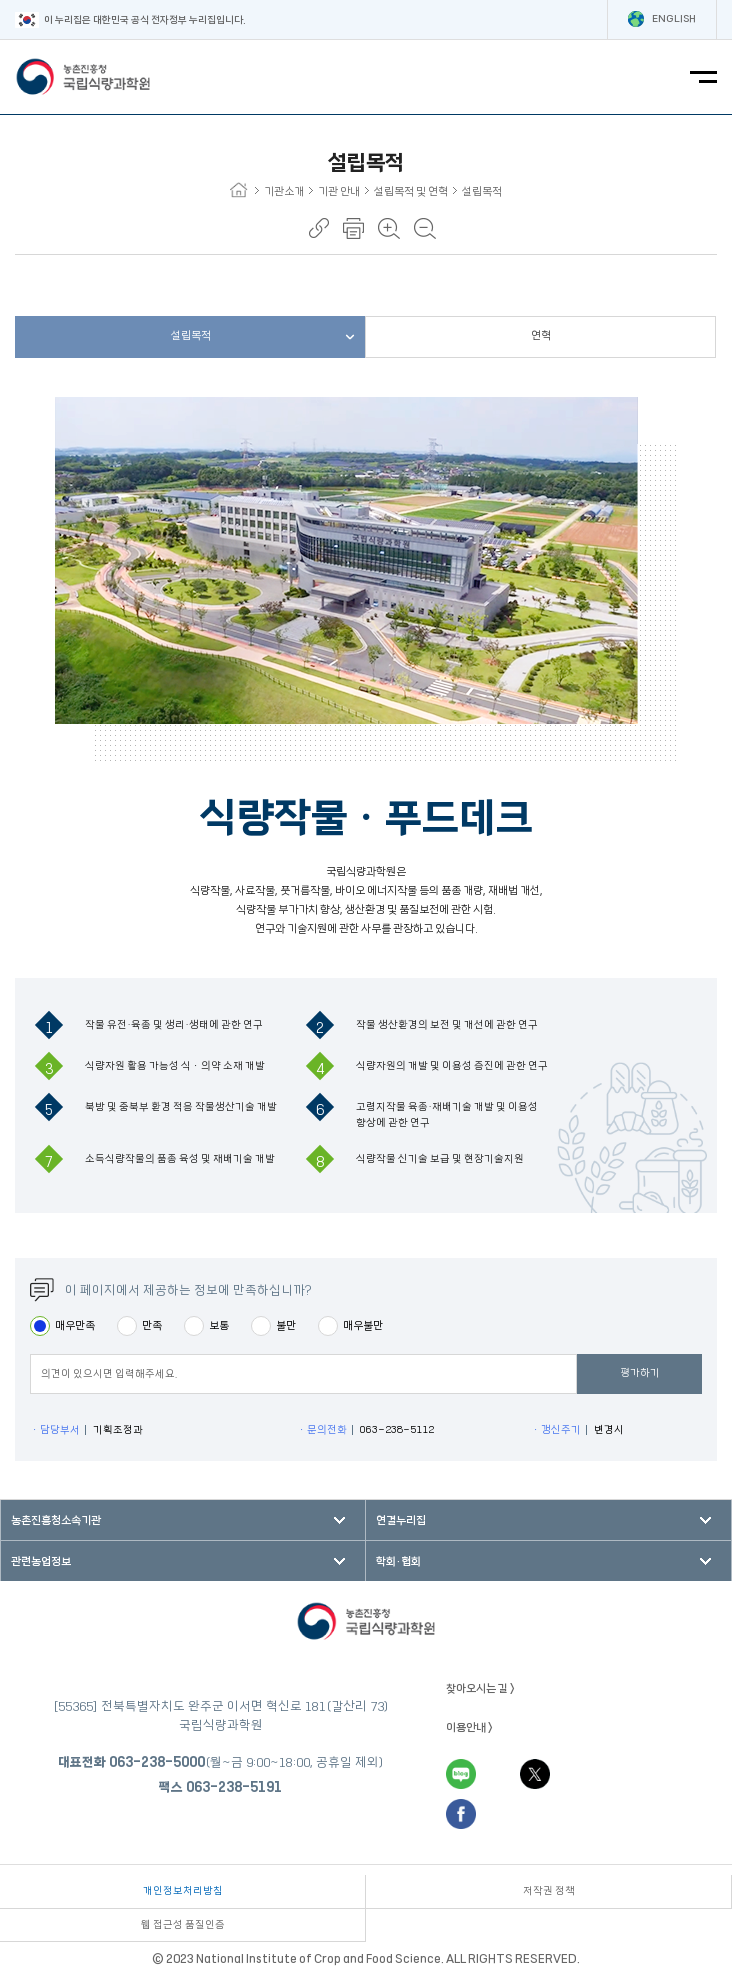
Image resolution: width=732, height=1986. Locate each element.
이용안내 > (469, 1727)
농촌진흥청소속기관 (56, 1520)
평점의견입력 (29, 1373)
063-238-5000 (157, 1762)
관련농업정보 (41, 1561)
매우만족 (75, 1325)
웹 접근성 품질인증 (183, 1925)
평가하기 (640, 1373)
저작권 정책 (549, 1891)
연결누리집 (401, 1520)
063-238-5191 (234, 1787)
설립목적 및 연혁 (415, 191)
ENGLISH (662, 19)
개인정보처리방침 (183, 1891)
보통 (219, 1325)
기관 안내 (343, 191)
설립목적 (482, 191)
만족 (152, 1325)
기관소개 (288, 191)
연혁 (541, 335)
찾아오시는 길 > (480, 1688)
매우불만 (363, 1325)
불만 (286, 1325)
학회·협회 (398, 1561)
